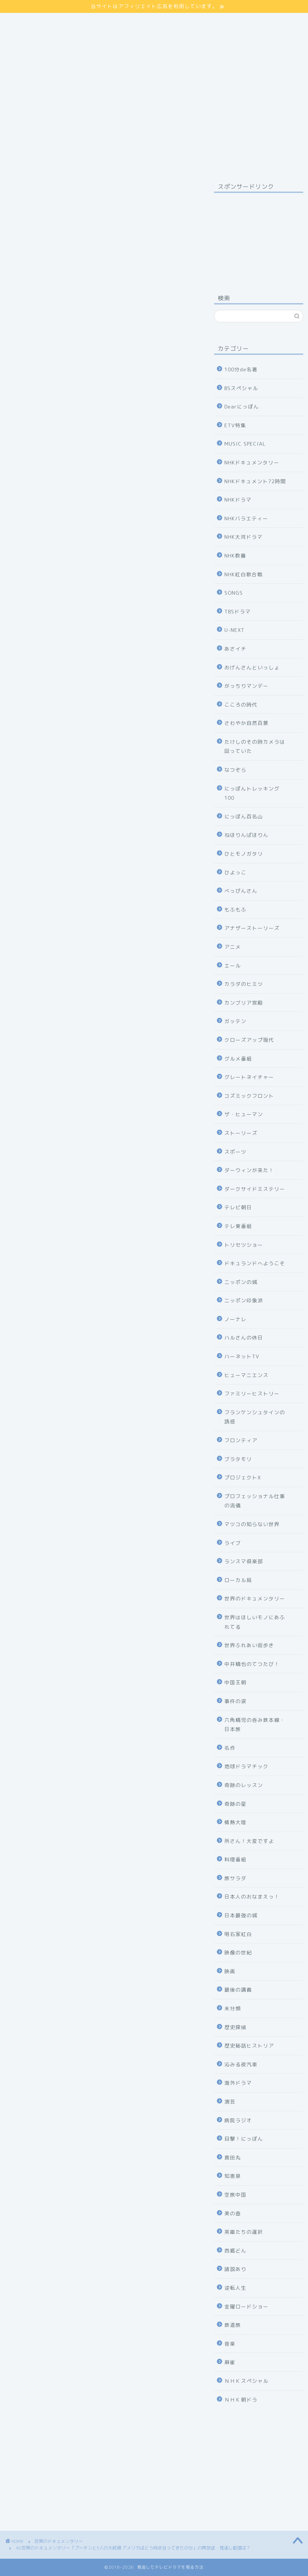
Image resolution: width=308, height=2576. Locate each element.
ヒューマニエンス (246, 1375)
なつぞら (235, 769)
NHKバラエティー (246, 518)
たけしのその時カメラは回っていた (254, 746)
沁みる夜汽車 (241, 2064)
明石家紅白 (238, 1934)
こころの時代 (241, 704)
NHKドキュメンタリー (251, 462)
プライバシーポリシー (38, 25)
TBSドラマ (237, 611)
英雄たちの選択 (243, 2231)
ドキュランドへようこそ (254, 1263)
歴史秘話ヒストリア (249, 2045)
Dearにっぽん (241, 406)
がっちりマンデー (246, 685)
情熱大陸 (235, 1822)
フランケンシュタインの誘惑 (254, 1417)
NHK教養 (235, 555)
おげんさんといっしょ (252, 667)
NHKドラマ (238, 499)
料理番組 (235, 1859)
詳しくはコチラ (101, 559)
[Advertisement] (258, 235)
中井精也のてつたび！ (252, 1663)
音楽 (229, 2343)
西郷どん (235, 2250)
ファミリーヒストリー (252, 1393)
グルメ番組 (238, 1058)
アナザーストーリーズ (252, 927)
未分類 (232, 2008)
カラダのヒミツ (243, 983)
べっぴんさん (241, 890)
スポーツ (235, 1151)
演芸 (229, 2101)
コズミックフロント (249, 1095)
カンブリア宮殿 (243, 1002)
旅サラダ (235, 1878)
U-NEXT (234, 629)
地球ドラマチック (246, 1766)
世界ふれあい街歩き (249, 1645)
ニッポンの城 (241, 1281)
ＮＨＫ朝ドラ (241, 2399)
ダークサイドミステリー (254, 1188)
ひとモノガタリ (243, 853)
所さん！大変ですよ (249, 1840)
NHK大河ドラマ (243, 536)
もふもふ (235, 909)
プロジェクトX (242, 1477)
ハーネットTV (241, 1356)
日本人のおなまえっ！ (252, 1896)
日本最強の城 (241, 1915)
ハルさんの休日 (243, 1337)
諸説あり (235, 2268)
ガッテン (235, 1021)
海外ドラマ (238, 2082)
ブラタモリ (238, 1458)
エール (232, 965)
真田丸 (232, 2157)
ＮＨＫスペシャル (246, 2380)
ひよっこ (235, 872)
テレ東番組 (238, 1225)
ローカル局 (238, 1580)
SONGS (233, 592)
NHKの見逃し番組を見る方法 (101, 1681)
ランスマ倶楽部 (243, 1561)
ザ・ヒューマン (243, 1114)
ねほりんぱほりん (246, 834)
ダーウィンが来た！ (249, 1170)
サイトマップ (26, 17)
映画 (229, 1971)
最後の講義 (238, 1989)
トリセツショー (243, 1244)
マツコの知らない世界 (252, 1524)
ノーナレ (235, 1319)
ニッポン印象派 (243, 1300)
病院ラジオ (238, 2120)
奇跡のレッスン (243, 1784)
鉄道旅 (232, 2324)
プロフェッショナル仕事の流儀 (254, 1501)
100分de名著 (241, 369)
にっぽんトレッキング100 (252, 793)
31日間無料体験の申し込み (101, 2134)
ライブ (232, 1542)
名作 (229, 1747)
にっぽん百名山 (243, 816)
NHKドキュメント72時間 (255, 481)
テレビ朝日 (238, 1207)
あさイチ (235, 648)
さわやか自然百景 (246, 722)
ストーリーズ (241, 1132)
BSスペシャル (241, 388)
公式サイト (154, 1232)
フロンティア (241, 1440)
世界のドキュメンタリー (29, 191)
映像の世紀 (238, 1952)
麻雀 (229, 2362)
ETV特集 (235, 425)
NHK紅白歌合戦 (243, 574)
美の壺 (232, 2213)
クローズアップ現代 (249, 1039)
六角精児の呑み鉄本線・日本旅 (254, 1724)
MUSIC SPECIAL (245, 443)
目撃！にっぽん (243, 2138)
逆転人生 (235, 2287)
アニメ (232, 946)
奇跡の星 (235, 1803)
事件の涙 (235, 1701)
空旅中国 (235, 2194)
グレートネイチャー (249, 1076)
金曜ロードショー (246, 2306)
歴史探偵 (235, 2027)
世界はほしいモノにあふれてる (254, 1622)
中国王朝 (235, 1682)
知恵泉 (232, 2175)
